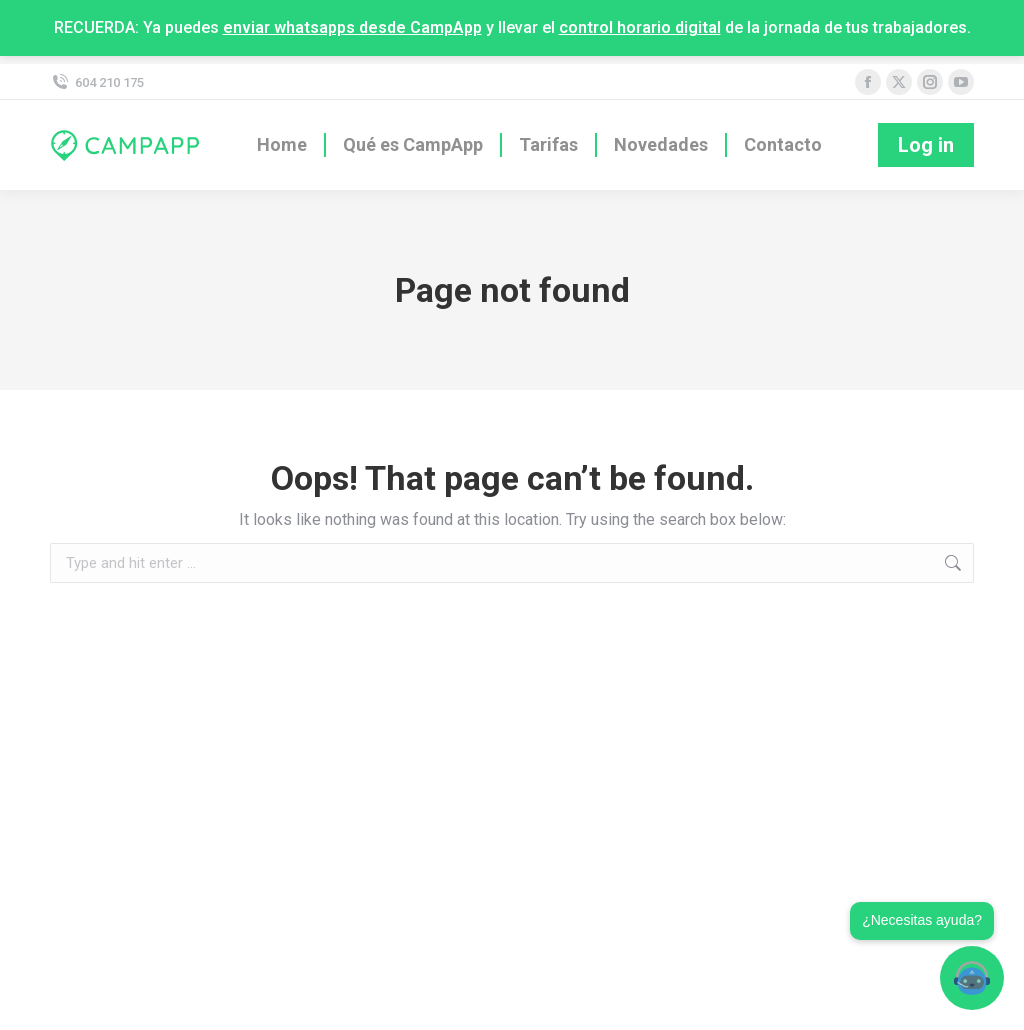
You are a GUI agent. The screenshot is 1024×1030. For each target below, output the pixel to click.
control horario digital (640, 27)
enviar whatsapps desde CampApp (352, 27)
